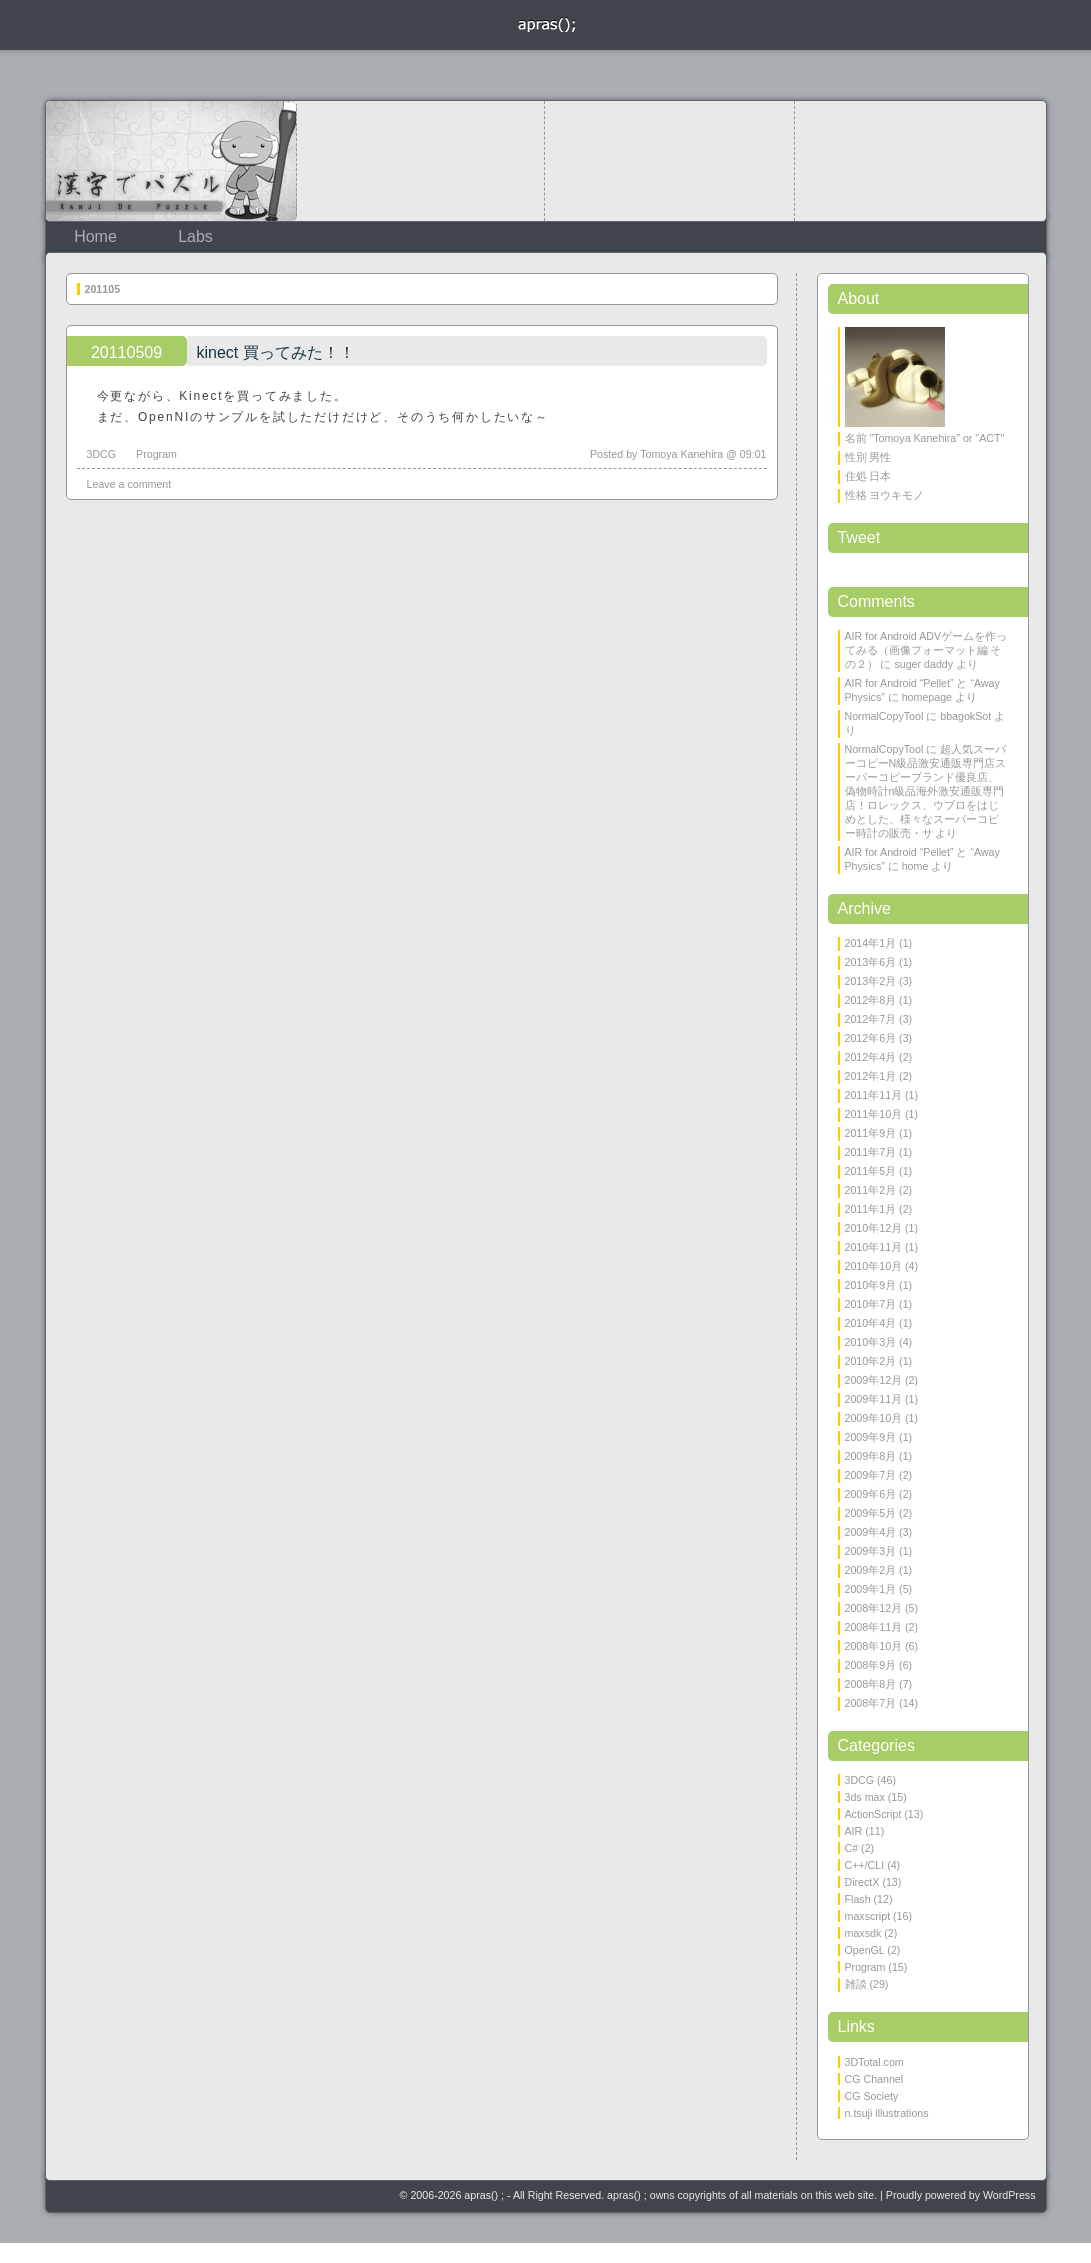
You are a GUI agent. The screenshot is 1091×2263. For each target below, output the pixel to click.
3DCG (102, 454)
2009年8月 (871, 1456)
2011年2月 (871, 1190)
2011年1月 (871, 1209)
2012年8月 (871, 1000)
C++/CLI (865, 1865)
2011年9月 (871, 1133)
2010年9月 (871, 1285)
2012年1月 (871, 1076)
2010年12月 (874, 1228)
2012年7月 (871, 1019)
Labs (195, 236)
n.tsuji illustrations (887, 2113)
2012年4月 (871, 1057)
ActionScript (873, 1814)
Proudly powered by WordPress (961, 2195)
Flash (858, 1899)
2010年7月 (871, 1304)
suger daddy (923, 664)
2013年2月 (871, 981)
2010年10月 (874, 1266)
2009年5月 (871, 1513)
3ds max (865, 1797)
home (915, 866)
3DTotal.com (874, 2062)
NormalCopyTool (884, 716)
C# (852, 1848)
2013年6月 (871, 962)
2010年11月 (874, 1247)
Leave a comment (129, 484)
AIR (854, 1831)
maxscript (868, 1916)
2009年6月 (871, 1494)
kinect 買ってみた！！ (276, 352)
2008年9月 (871, 1665)
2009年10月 (874, 1418)
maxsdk (863, 1933)
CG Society (872, 2096)
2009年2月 (871, 1570)
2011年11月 (874, 1095)
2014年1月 (871, 943)
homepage (927, 697)
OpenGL (865, 1950)
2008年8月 (871, 1684)
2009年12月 (874, 1380)
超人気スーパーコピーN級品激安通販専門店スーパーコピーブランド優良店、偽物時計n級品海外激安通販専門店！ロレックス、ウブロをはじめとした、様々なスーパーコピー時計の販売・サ (926, 791)
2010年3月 (871, 1342)
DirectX (862, 1882)
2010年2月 (871, 1361)
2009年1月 (871, 1589)
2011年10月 (874, 1114)
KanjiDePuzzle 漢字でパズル (171, 161)
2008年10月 (874, 1646)
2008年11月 (874, 1627)
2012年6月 (871, 1038)
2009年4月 (871, 1532)
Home (95, 236)
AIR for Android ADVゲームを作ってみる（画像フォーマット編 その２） (926, 650)
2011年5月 (871, 1171)
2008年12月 (874, 1608)
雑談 (856, 1984)
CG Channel (874, 2079)
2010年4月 (871, 1323)
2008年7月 (871, 1703)
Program (156, 454)
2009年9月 (871, 1437)
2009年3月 (871, 1551)
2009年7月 (871, 1475)
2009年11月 (874, 1399)
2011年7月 (871, 1152)
